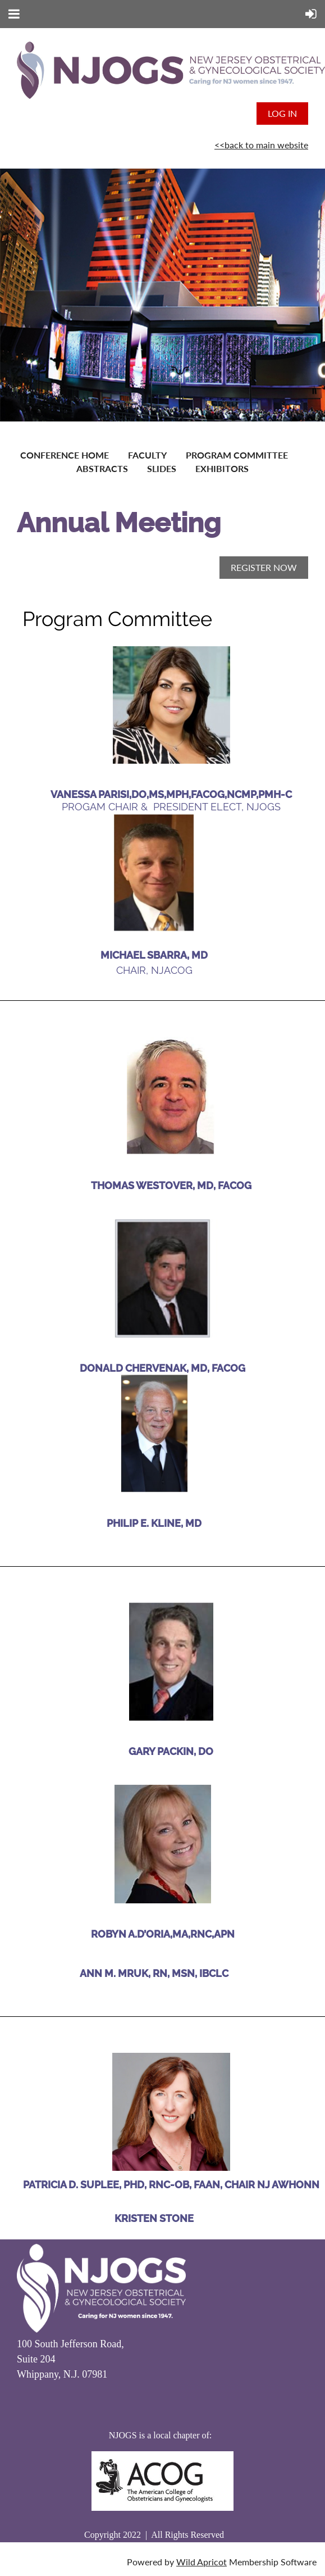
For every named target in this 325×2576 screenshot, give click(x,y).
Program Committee (237, 455)
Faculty (147, 455)
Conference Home (64, 455)
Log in (282, 113)
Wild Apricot (201, 2561)
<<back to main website (261, 144)
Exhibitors (222, 468)
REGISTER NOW (264, 567)
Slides (161, 468)
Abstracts (102, 468)
